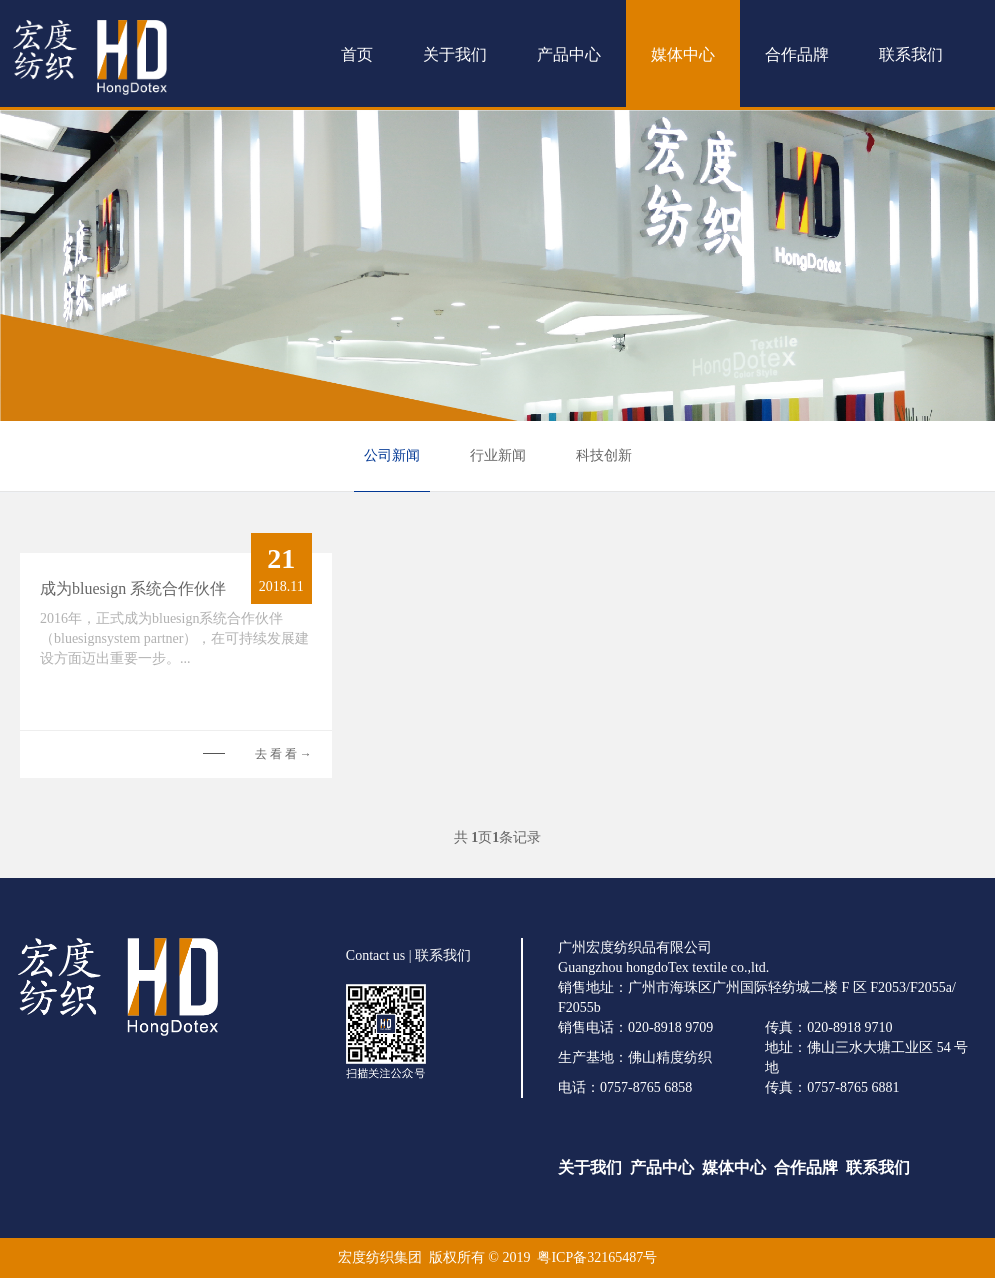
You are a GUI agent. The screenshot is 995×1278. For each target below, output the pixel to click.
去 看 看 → (283, 754)
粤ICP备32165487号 (597, 1257)
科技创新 (604, 455)
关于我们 (455, 54)
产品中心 (569, 54)
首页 (357, 54)
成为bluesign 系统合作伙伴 (133, 588)
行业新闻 (498, 455)
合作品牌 (797, 54)
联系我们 (911, 54)
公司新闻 (392, 455)
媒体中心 (683, 54)
